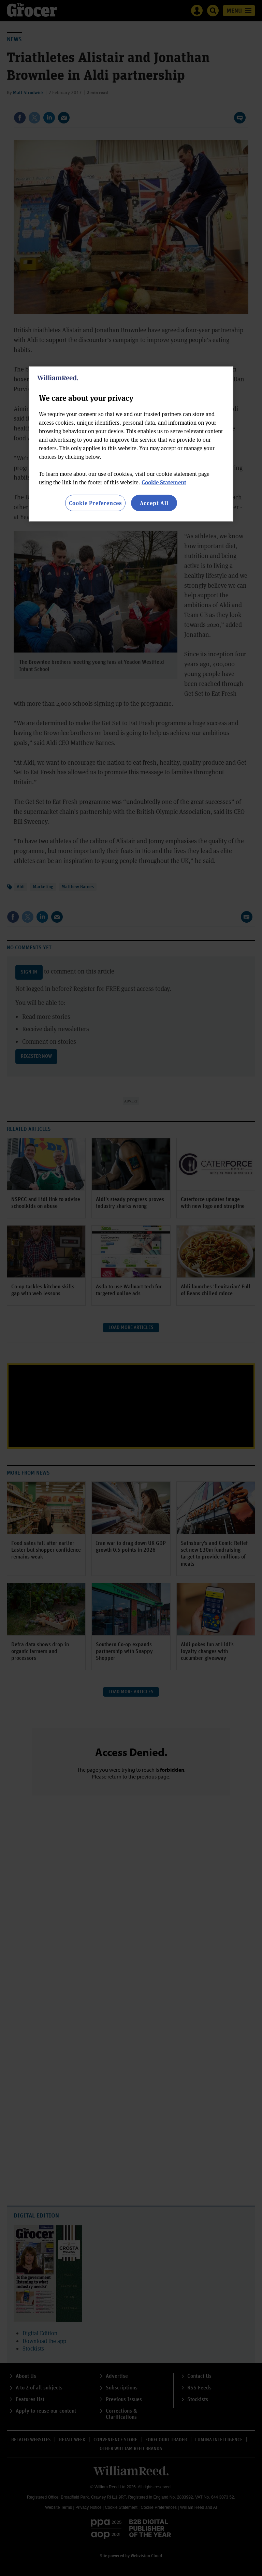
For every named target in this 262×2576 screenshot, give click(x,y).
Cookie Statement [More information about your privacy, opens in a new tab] (164, 482)
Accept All (154, 503)
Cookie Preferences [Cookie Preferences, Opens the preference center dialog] (95, 503)
